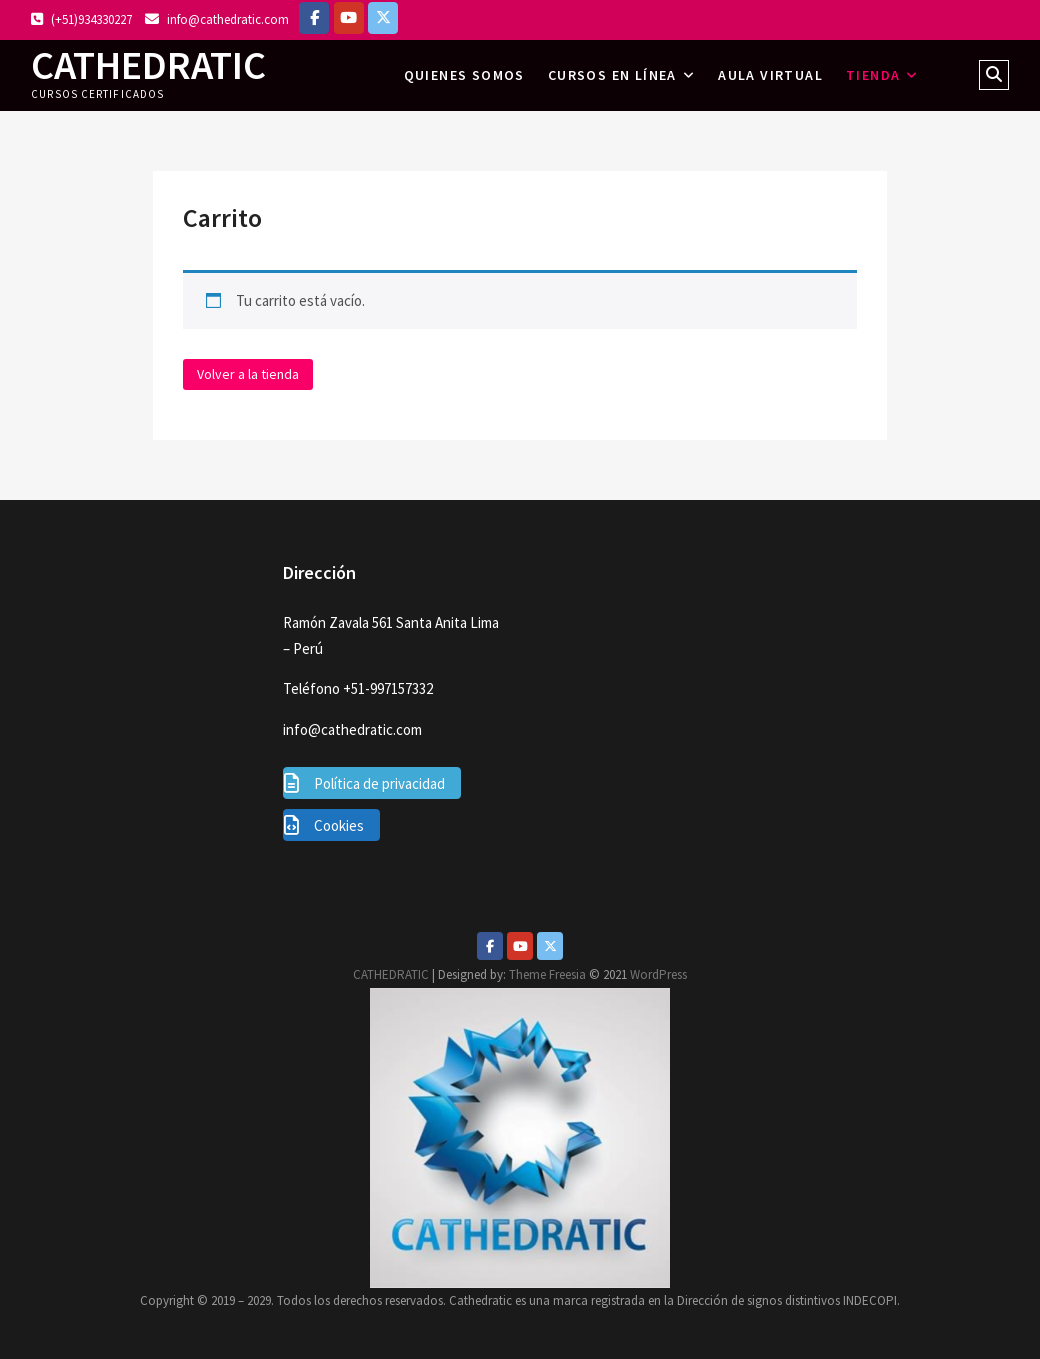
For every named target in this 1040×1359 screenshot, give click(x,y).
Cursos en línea (612, 75)
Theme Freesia (547, 974)
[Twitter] (550, 946)
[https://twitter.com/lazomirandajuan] (383, 18)
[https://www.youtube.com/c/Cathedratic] (349, 18)
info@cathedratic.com (217, 19)
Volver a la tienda (248, 374)
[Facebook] (314, 18)
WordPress (658, 974)
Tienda (873, 75)
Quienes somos (464, 75)
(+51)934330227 (81, 19)
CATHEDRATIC (148, 65)
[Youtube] (520, 946)
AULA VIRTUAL (770, 75)
